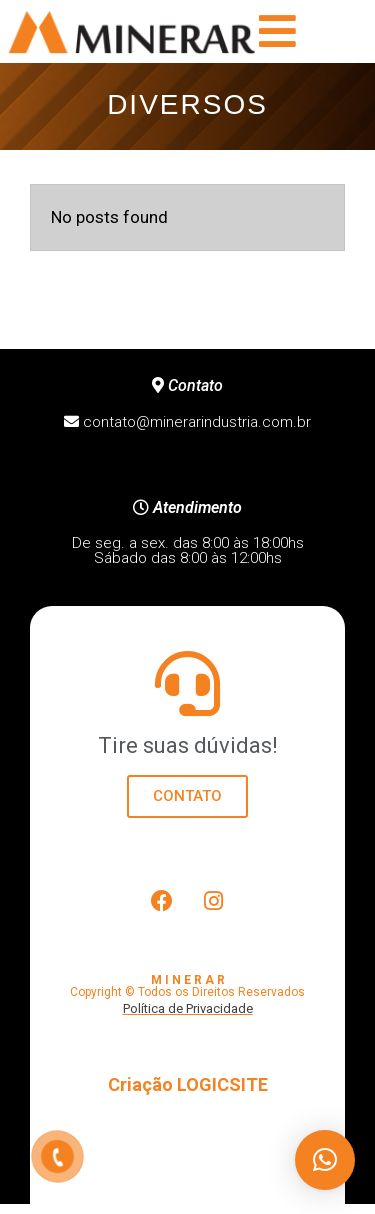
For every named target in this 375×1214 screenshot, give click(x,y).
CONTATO (187, 796)
